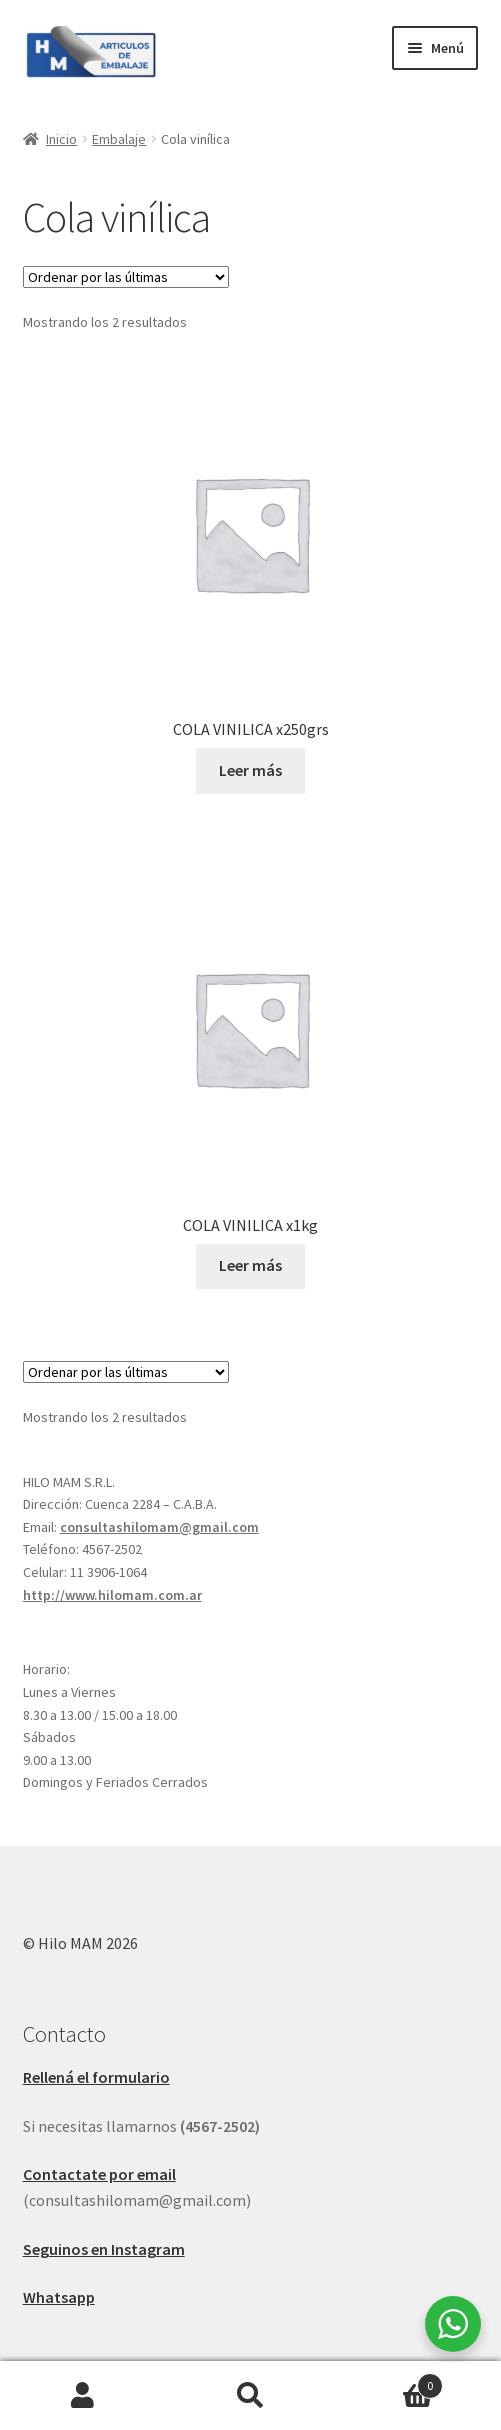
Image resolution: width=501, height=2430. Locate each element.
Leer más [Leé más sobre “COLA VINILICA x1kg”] (250, 1265)
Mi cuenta (83, 2396)
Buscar (250, 2396)
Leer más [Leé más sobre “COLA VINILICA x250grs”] (250, 770)
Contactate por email (99, 2174)
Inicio (61, 139)
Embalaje (119, 139)
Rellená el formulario (96, 2077)
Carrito (388, 2381)
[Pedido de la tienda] (126, 277)
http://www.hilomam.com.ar (112, 1595)
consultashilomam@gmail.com (159, 1527)
